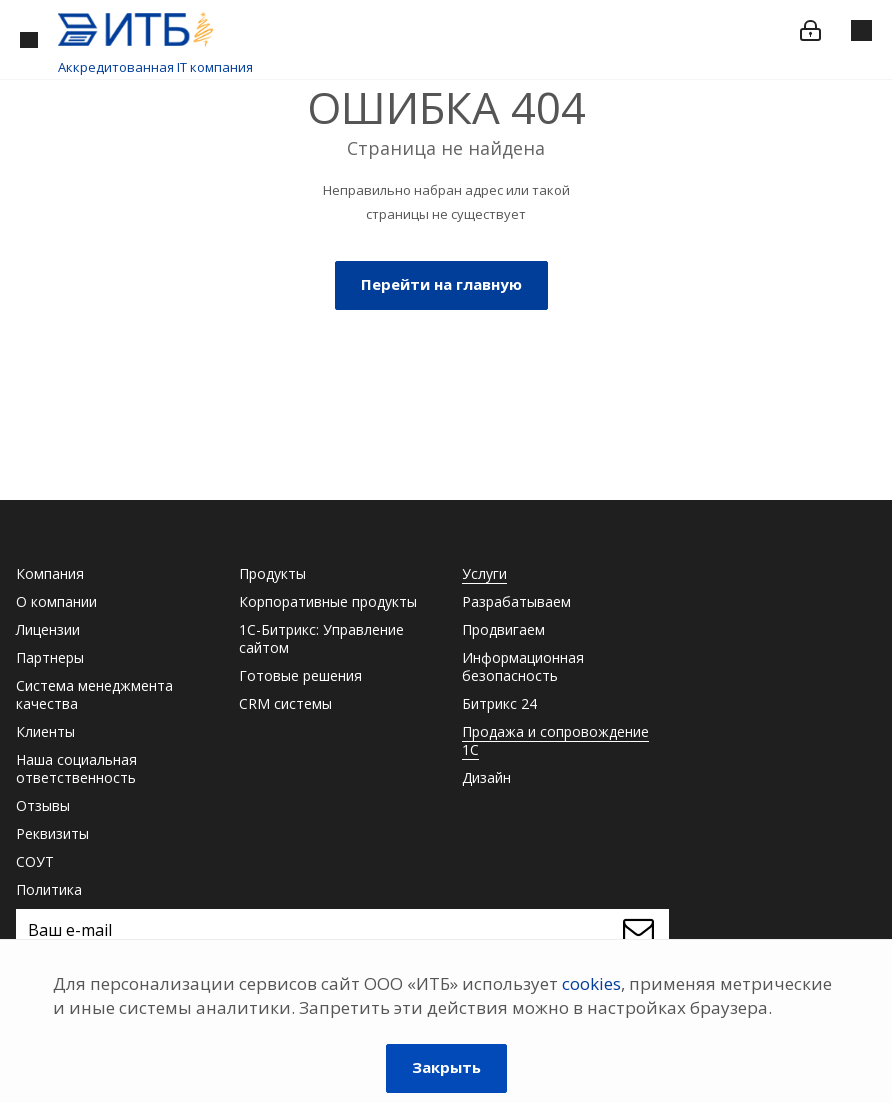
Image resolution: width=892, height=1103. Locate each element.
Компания (50, 573)
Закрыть (446, 1067)
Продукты (272, 573)
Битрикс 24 (499, 703)
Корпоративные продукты (328, 601)
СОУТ (35, 861)
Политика (49, 889)
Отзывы (43, 805)
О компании (56, 601)
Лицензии (48, 629)
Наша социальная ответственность (76, 768)
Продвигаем (503, 629)
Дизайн (486, 777)
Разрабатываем (516, 601)
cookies (591, 983)
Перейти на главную (441, 284)
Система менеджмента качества (94, 694)
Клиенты (45, 731)
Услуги (484, 573)
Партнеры (50, 657)
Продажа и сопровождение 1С (555, 740)
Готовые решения (300, 675)
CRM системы (285, 703)
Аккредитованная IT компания (155, 67)
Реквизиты (52, 833)
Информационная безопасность (523, 666)
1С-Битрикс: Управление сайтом (321, 638)
